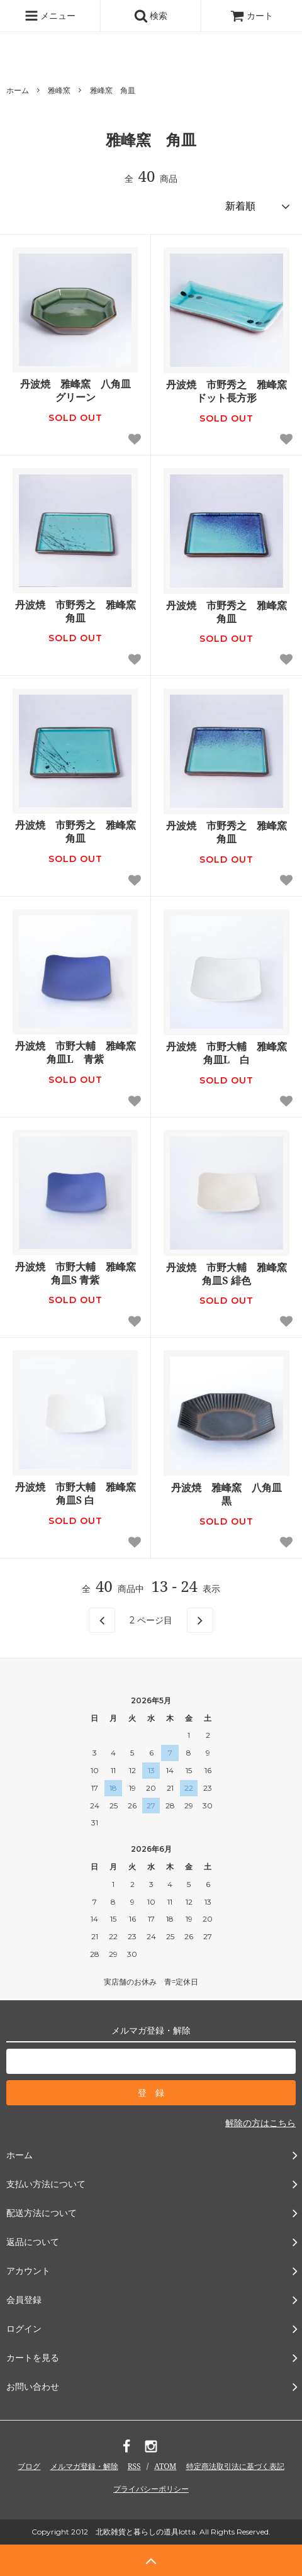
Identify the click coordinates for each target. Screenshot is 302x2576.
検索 (151, 16)
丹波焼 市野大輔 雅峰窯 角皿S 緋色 (227, 1274)
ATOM (165, 2466)
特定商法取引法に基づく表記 (235, 2466)
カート (251, 15)
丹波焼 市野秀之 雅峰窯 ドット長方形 (227, 391)
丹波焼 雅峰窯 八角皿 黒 (230, 1494)
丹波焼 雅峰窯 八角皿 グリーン (79, 391)
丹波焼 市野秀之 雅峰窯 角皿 (76, 611)
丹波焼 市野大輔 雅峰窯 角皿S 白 (76, 1494)
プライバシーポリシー (151, 2489)
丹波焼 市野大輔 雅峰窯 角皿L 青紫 (76, 1052)
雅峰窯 (59, 90)
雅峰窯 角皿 (112, 90)
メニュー (50, 16)
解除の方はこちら (260, 2123)
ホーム (17, 90)
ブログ (29, 2466)
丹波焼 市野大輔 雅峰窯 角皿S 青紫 (76, 1273)
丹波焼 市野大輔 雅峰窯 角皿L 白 (227, 1053)
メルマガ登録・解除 (84, 2466)
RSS (134, 2466)
